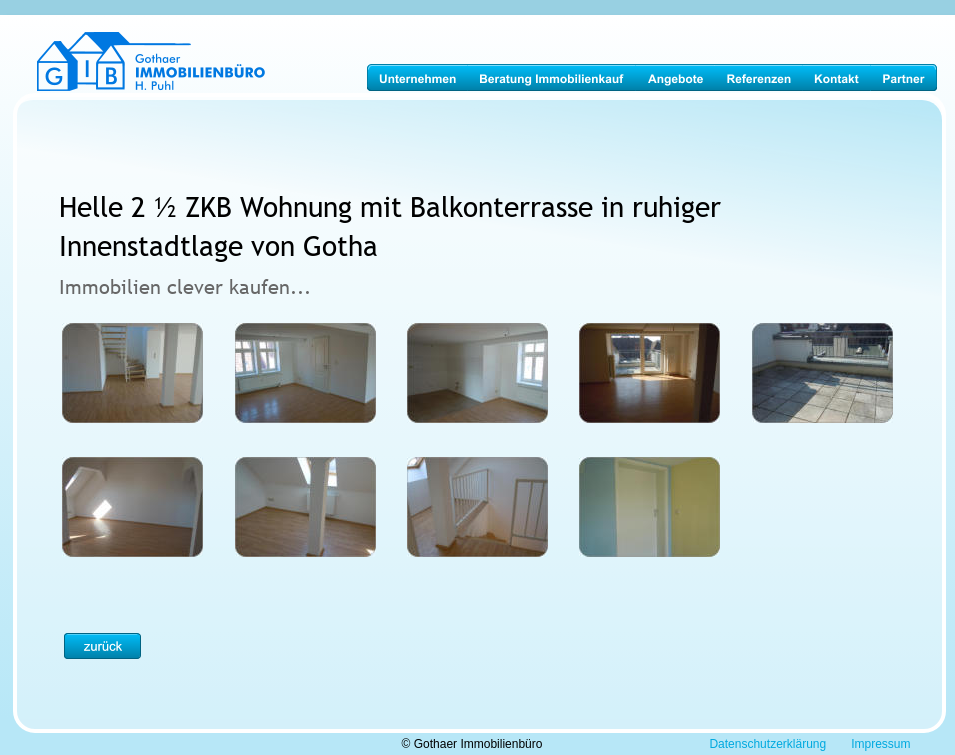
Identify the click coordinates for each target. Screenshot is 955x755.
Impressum (880, 744)
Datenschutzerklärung (767, 744)
